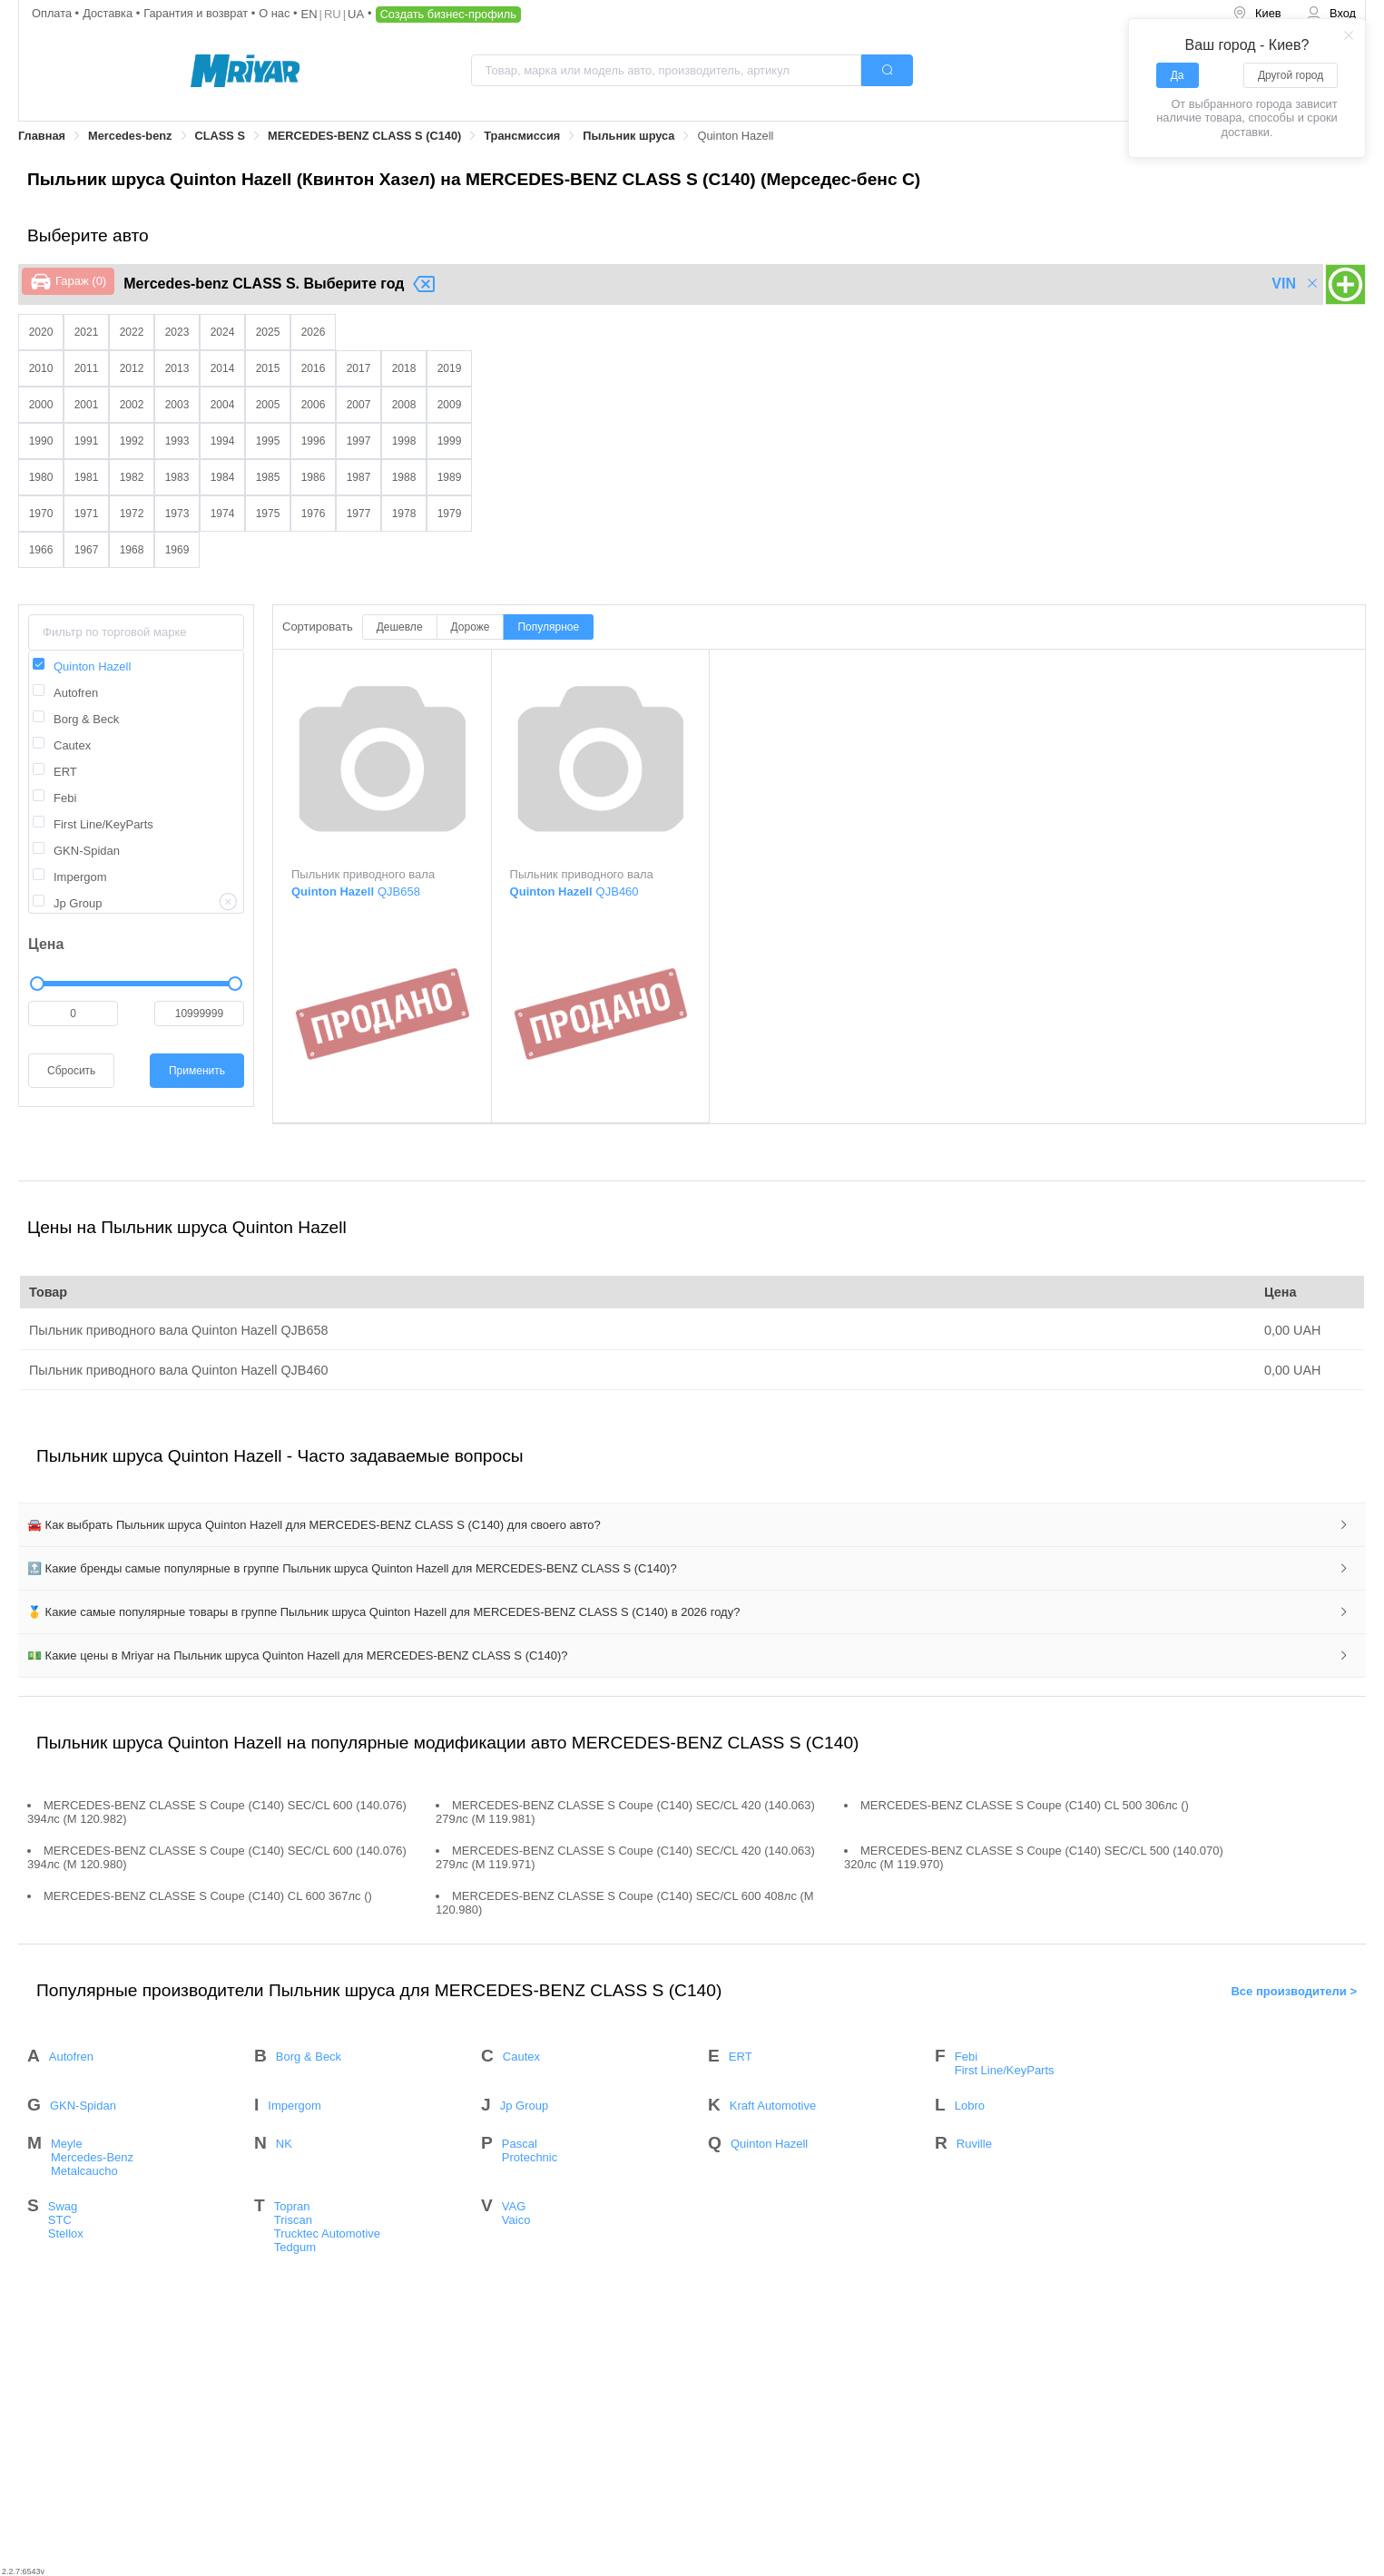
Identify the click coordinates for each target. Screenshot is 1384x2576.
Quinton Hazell (769, 2143)
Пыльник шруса (628, 135)
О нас (276, 13)
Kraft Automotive (773, 2105)
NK (284, 2143)
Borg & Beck (308, 2056)
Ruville (974, 2143)
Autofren (71, 2056)
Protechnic (529, 2157)
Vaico (516, 2220)
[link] (41, 136)
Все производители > (1294, 1990)
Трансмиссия (522, 135)
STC (60, 2220)
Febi (966, 2056)
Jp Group (524, 2105)
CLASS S (220, 135)
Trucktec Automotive (327, 2233)
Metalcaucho (84, 2171)
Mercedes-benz (130, 135)
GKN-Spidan (83, 2105)
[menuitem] (1257, 14)
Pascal (519, 2143)
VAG (514, 2206)
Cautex (521, 2056)
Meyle (67, 2143)
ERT (740, 2056)
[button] (692, 1525)
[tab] (692, 1525)
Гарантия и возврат (197, 13)
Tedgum (295, 2247)
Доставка (109, 13)
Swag (63, 2206)
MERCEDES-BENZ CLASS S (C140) (364, 135)
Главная (41, 135)
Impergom (294, 2105)
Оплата (53, 13)
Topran (292, 2206)
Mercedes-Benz (92, 2157)
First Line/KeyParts (1005, 2070)
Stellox (65, 2233)
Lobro (970, 2105)
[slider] (136, 983)
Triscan (293, 2220)
